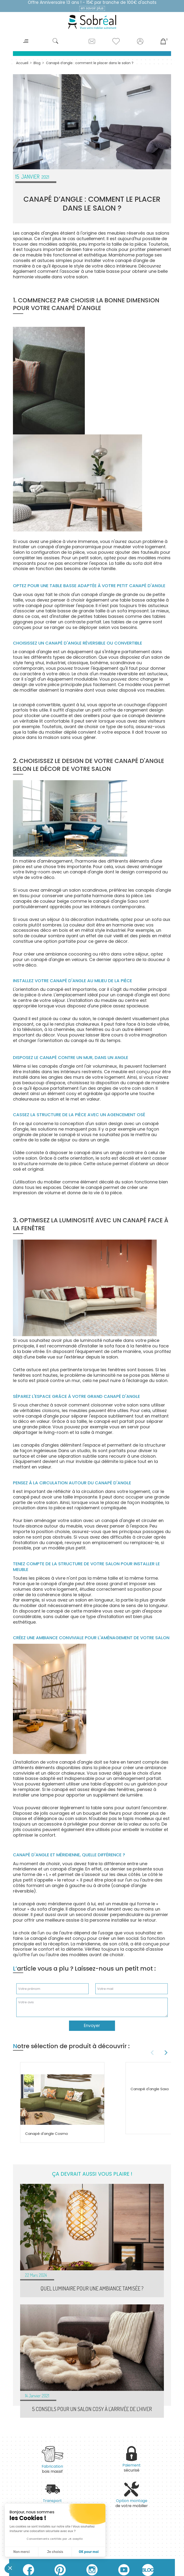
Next (166, 2052)
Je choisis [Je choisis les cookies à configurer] (55, 2552)
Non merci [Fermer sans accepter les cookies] (21, 2552)
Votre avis (92, 2007)
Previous (152, 2052)
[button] (10, 2568)
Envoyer (92, 2025)
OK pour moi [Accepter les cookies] (89, 2552)
